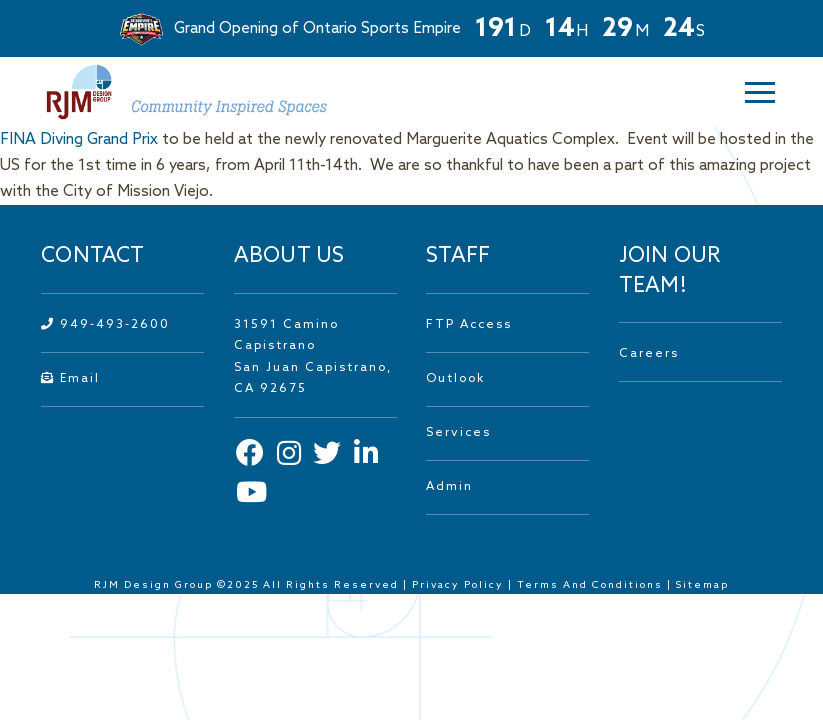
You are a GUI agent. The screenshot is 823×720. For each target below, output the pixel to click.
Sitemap (702, 585)
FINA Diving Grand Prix (79, 140)
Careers (649, 354)
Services (458, 433)
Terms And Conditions (592, 585)
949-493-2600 (105, 325)
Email (70, 379)
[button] (747, 92)
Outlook (455, 379)
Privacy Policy (458, 585)
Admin (449, 487)
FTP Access (469, 325)
